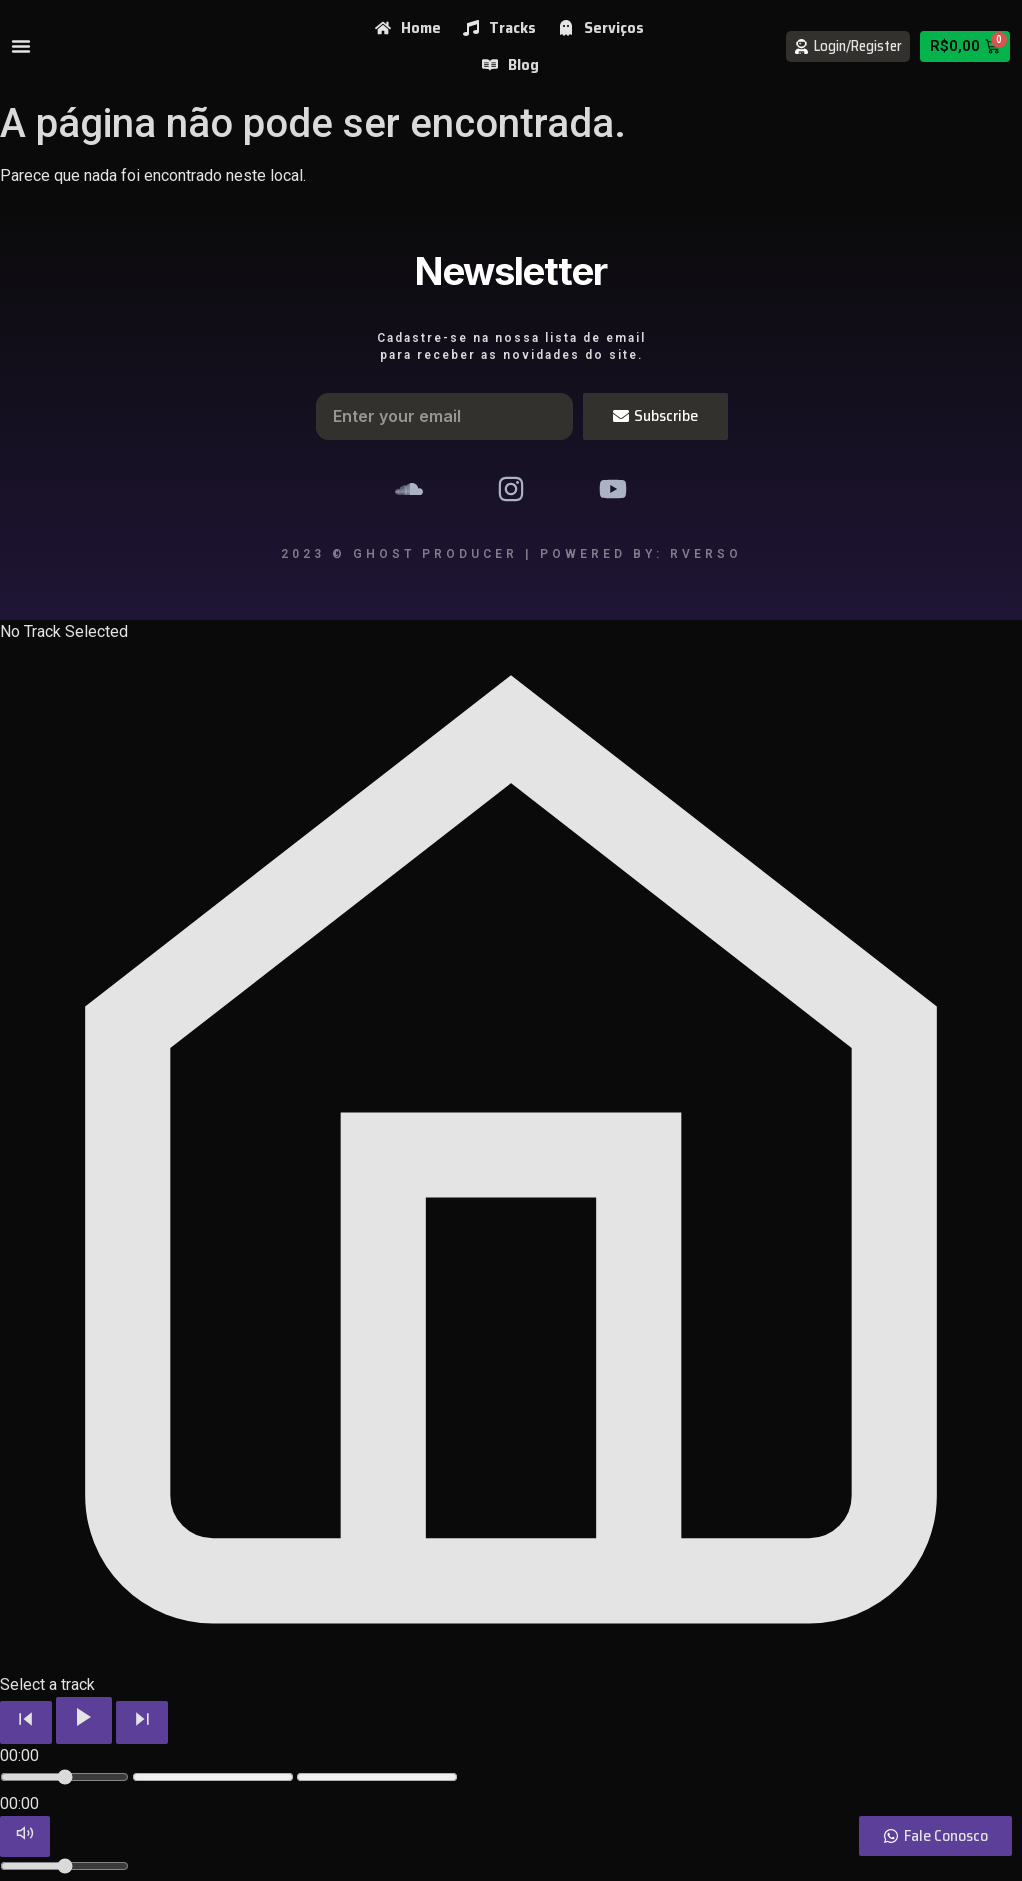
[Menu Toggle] (21, 46)
